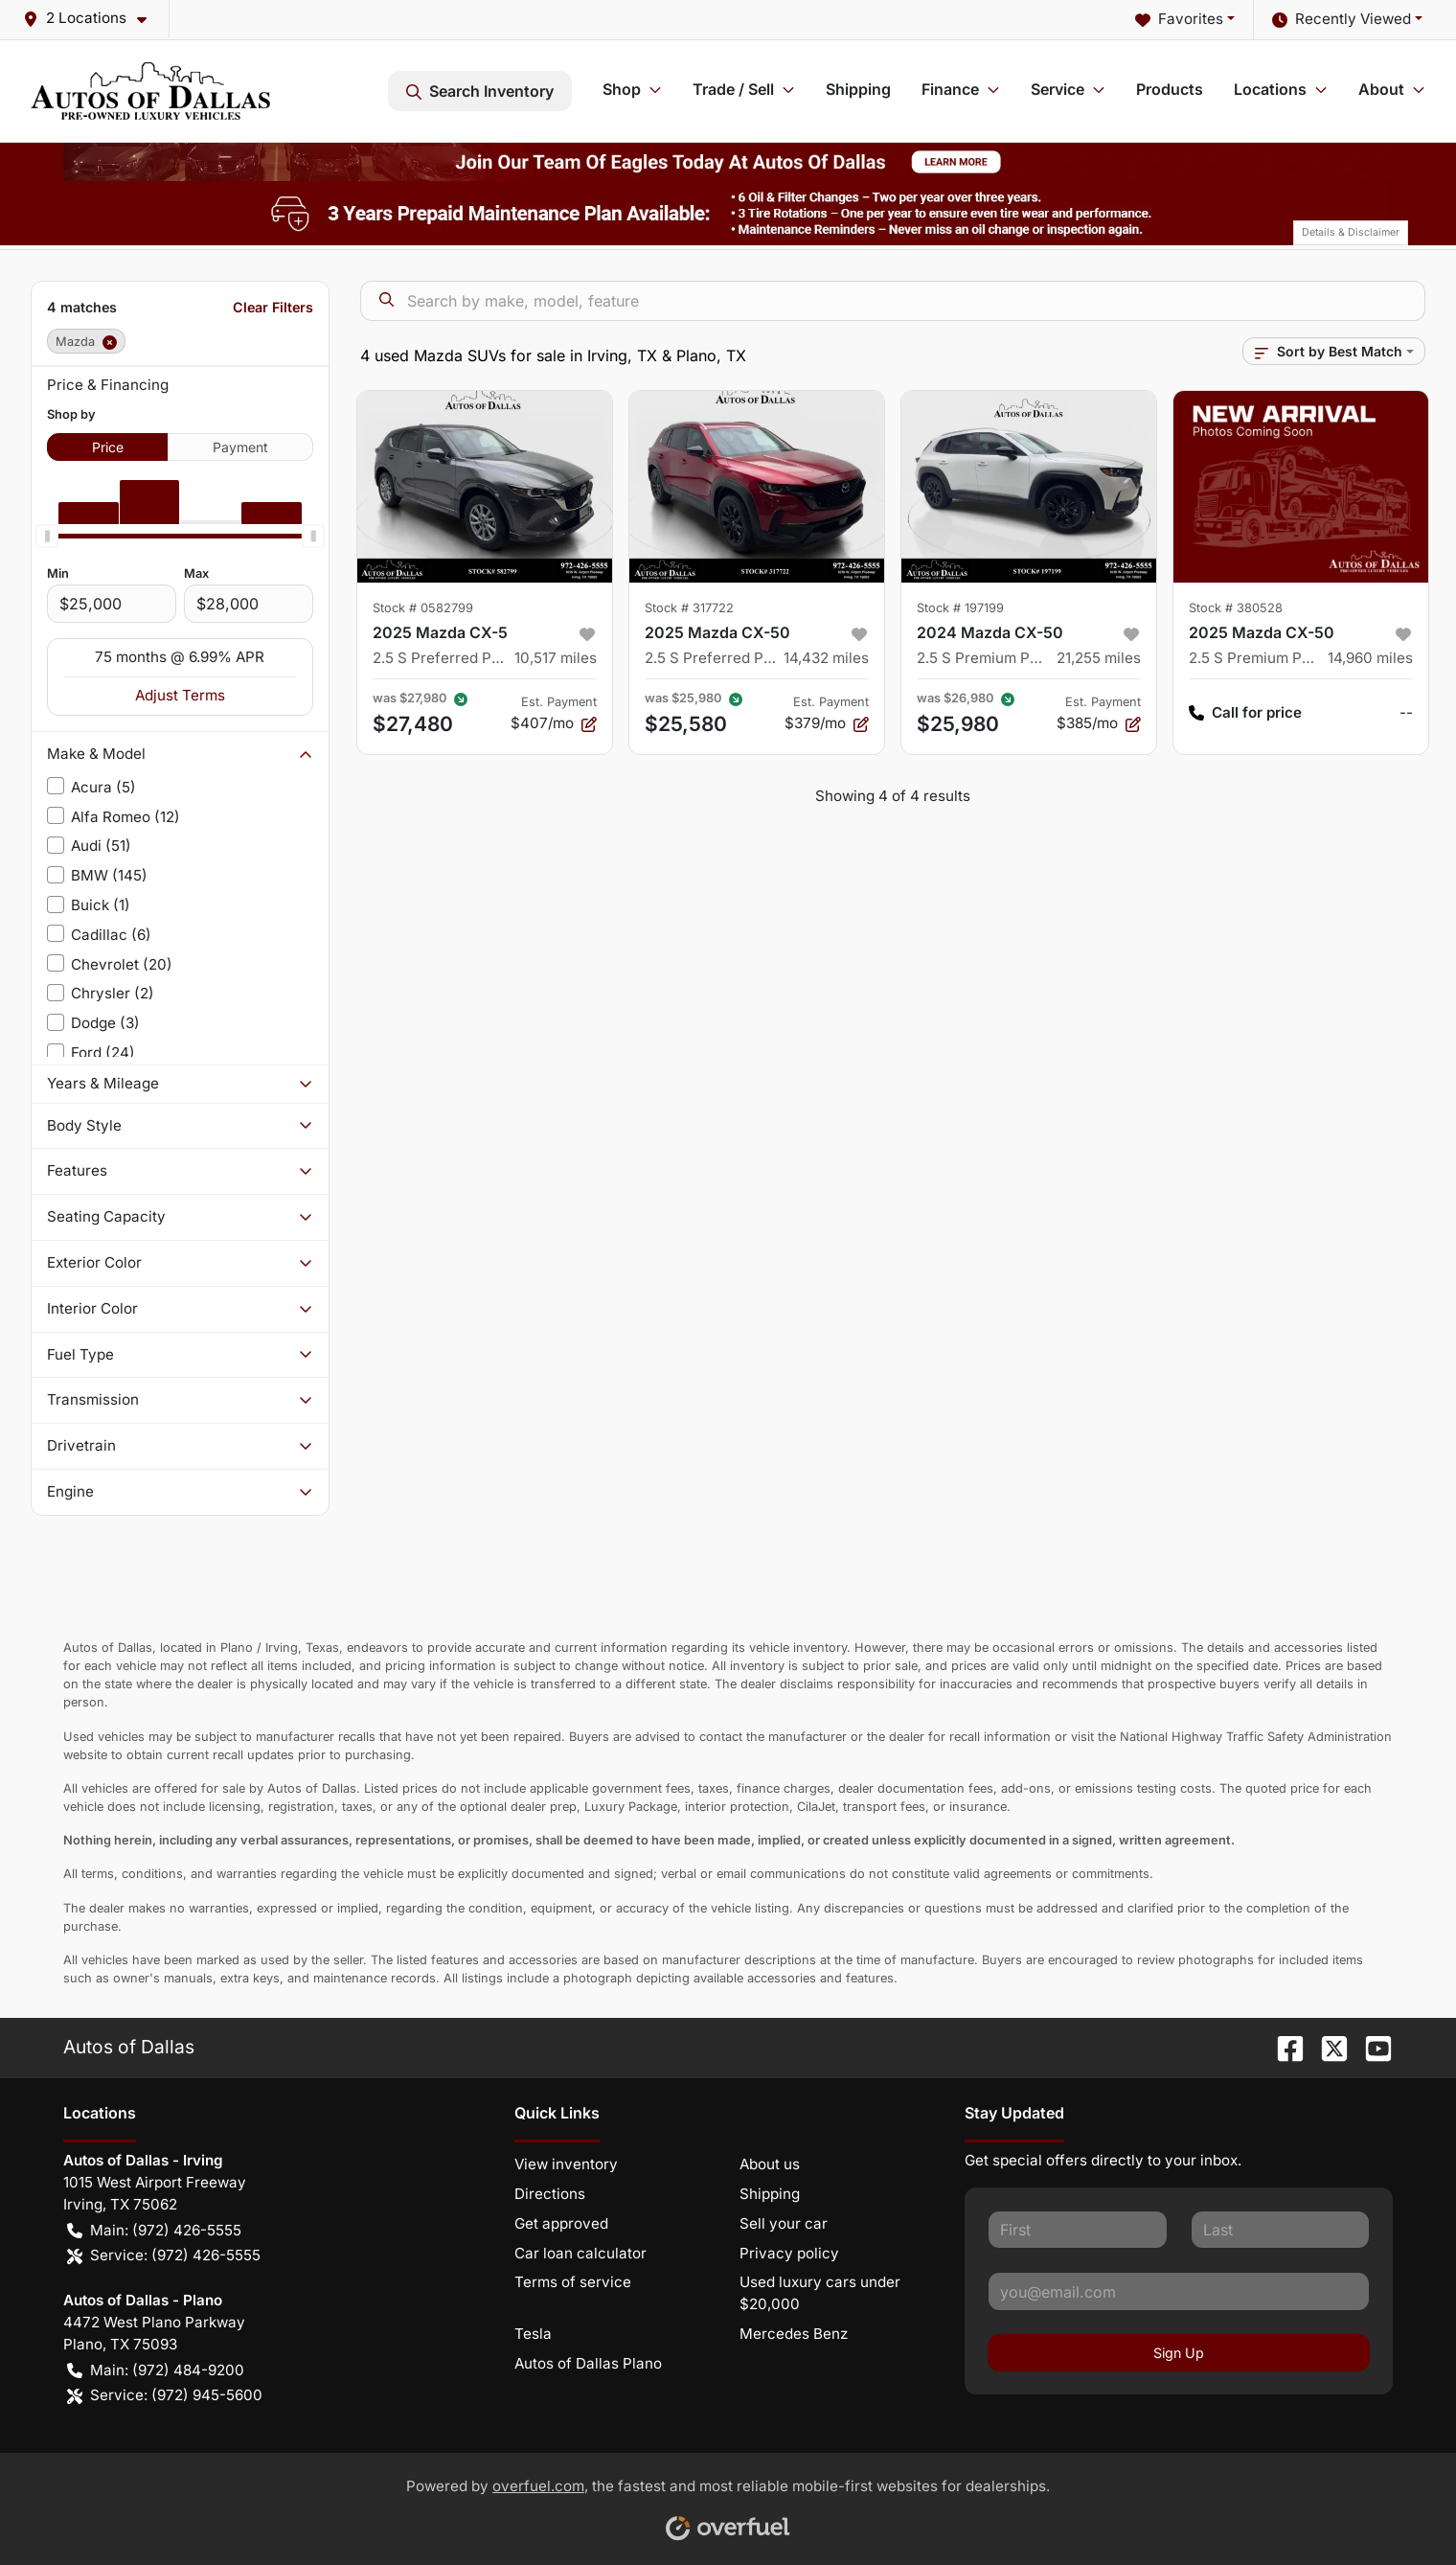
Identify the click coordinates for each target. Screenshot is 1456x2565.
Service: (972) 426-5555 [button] (164, 2256)
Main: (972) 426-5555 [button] (154, 2231)
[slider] (46, 535)
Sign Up (1178, 2353)
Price (108, 447)
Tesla (533, 2334)
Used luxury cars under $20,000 (819, 2293)
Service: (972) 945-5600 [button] (164, 2396)
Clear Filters (273, 307)
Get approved (561, 2223)
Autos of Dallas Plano (588, 2363)
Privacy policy (789, 2253)
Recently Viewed (1341, 20)
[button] (92, 18)
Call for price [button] (1245, 713)
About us (769, 2164)
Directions (549, 2194)
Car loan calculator (580, 2253)
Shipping (858, 89)
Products (1169, 89)
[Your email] (1179, 2291)
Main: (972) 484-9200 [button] (155, 2371)
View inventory (566, 2164)
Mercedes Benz (793, 2334)
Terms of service (572, 2282)
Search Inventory (480, 91)
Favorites (1179, 20)
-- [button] (1406, 712)
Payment (240, 447)
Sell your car (783, 2223)
